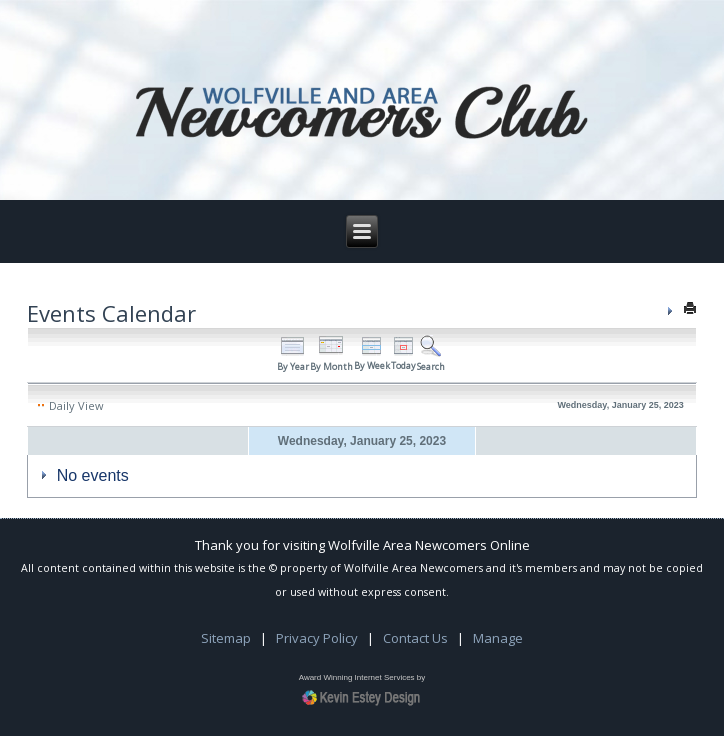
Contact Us (415, 638)
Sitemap (226, 638)
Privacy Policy (317, 638)
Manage (498, 638)
